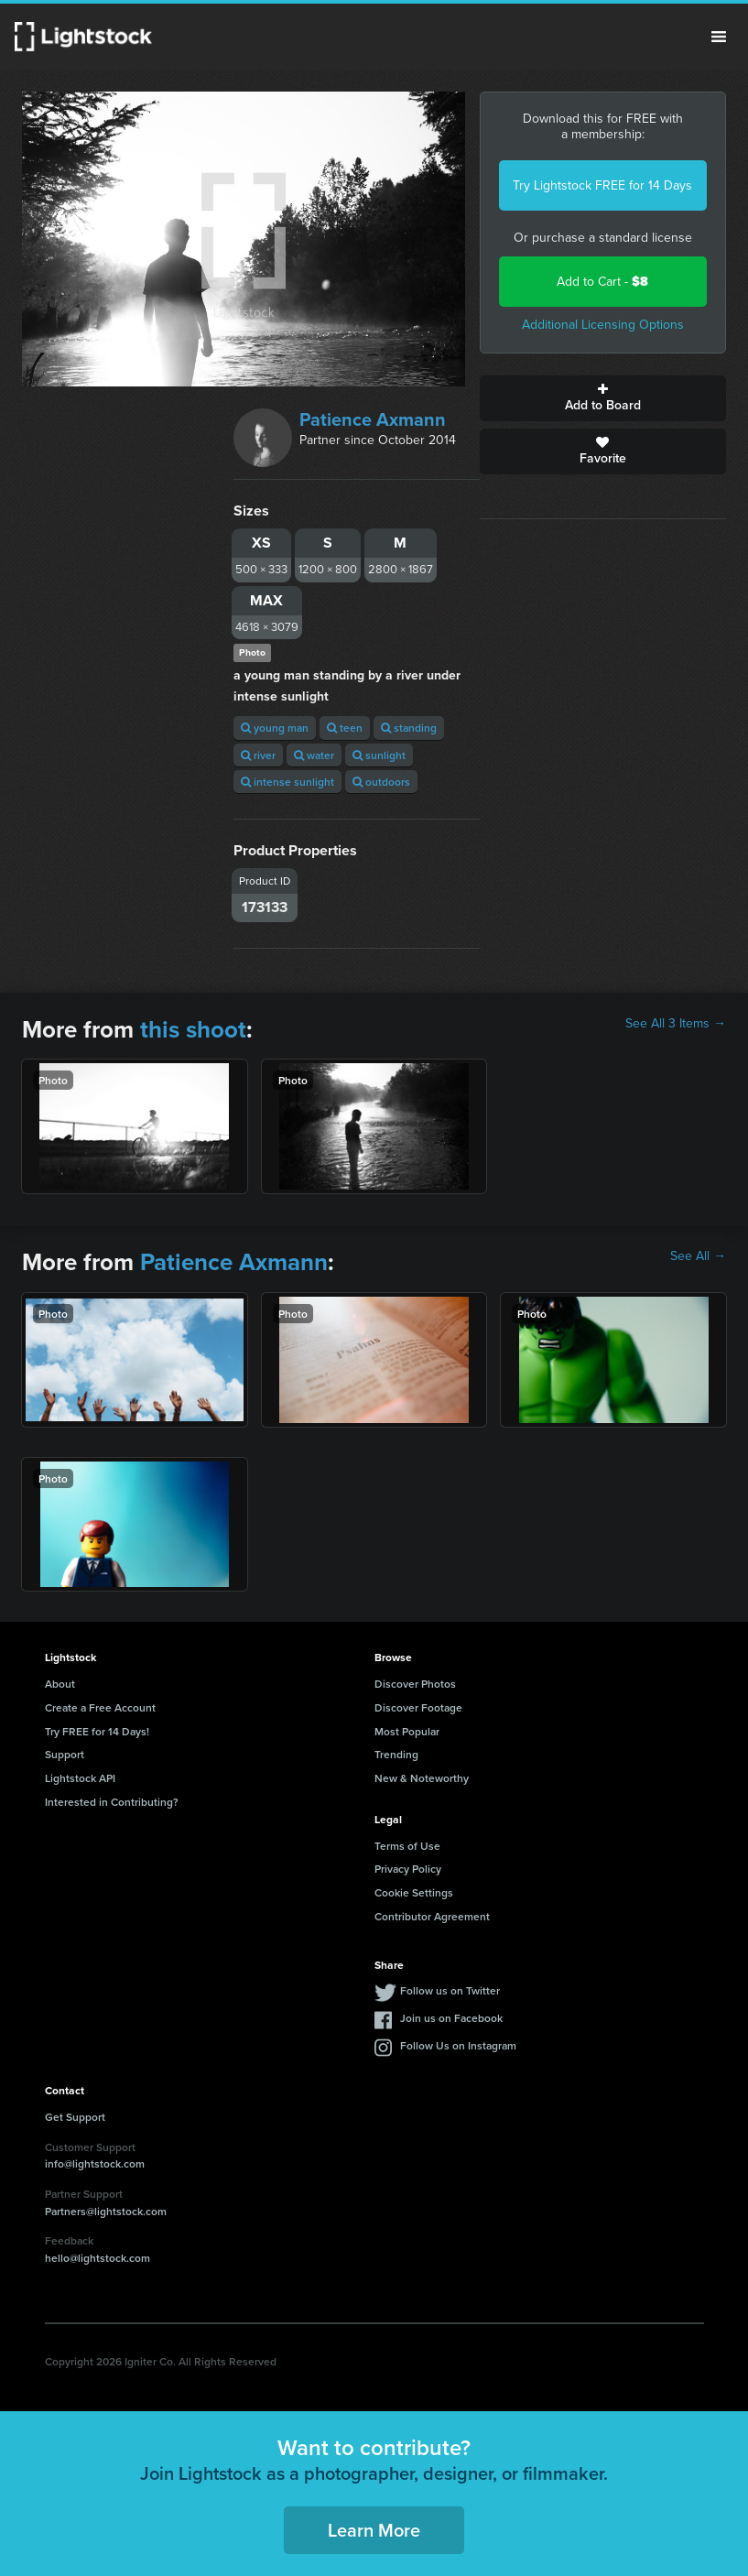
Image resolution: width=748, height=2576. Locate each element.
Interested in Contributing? (112, 1802)
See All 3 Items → (675, 1024)
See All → (698, 1256)
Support (64, 1754)
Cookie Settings (413, 1892)
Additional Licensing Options (603, 324)
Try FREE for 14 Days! (97, 1731)
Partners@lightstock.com (106, 2211)
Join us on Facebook (451, 2018)
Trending (396, 1754)
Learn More (374, 2529)
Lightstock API (80, 1778)
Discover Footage (418, 1707)
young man (275, 727)
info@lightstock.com (95, 2163)
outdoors (381, 781)
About (60, 1683)
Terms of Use (407, 1845)
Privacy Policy (407, 1868)
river (258, 755)
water (314, 755)
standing (409, 727)
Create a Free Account (100, 1707)
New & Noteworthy (421, 1778)
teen (345, 727)
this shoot (193, 1029)
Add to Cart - (602, 281)
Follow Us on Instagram (458, 2045)
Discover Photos (415, 1683)
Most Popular (406, 1731)
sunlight (379, 755)
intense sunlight (287, 781)
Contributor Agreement (432, 1916)
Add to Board (603, 398)
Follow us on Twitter (450, 1990)
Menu (718, 36)
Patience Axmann (372, 419)
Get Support (75, 2117)
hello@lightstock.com (97, 2258)
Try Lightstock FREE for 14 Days (602, 185)
